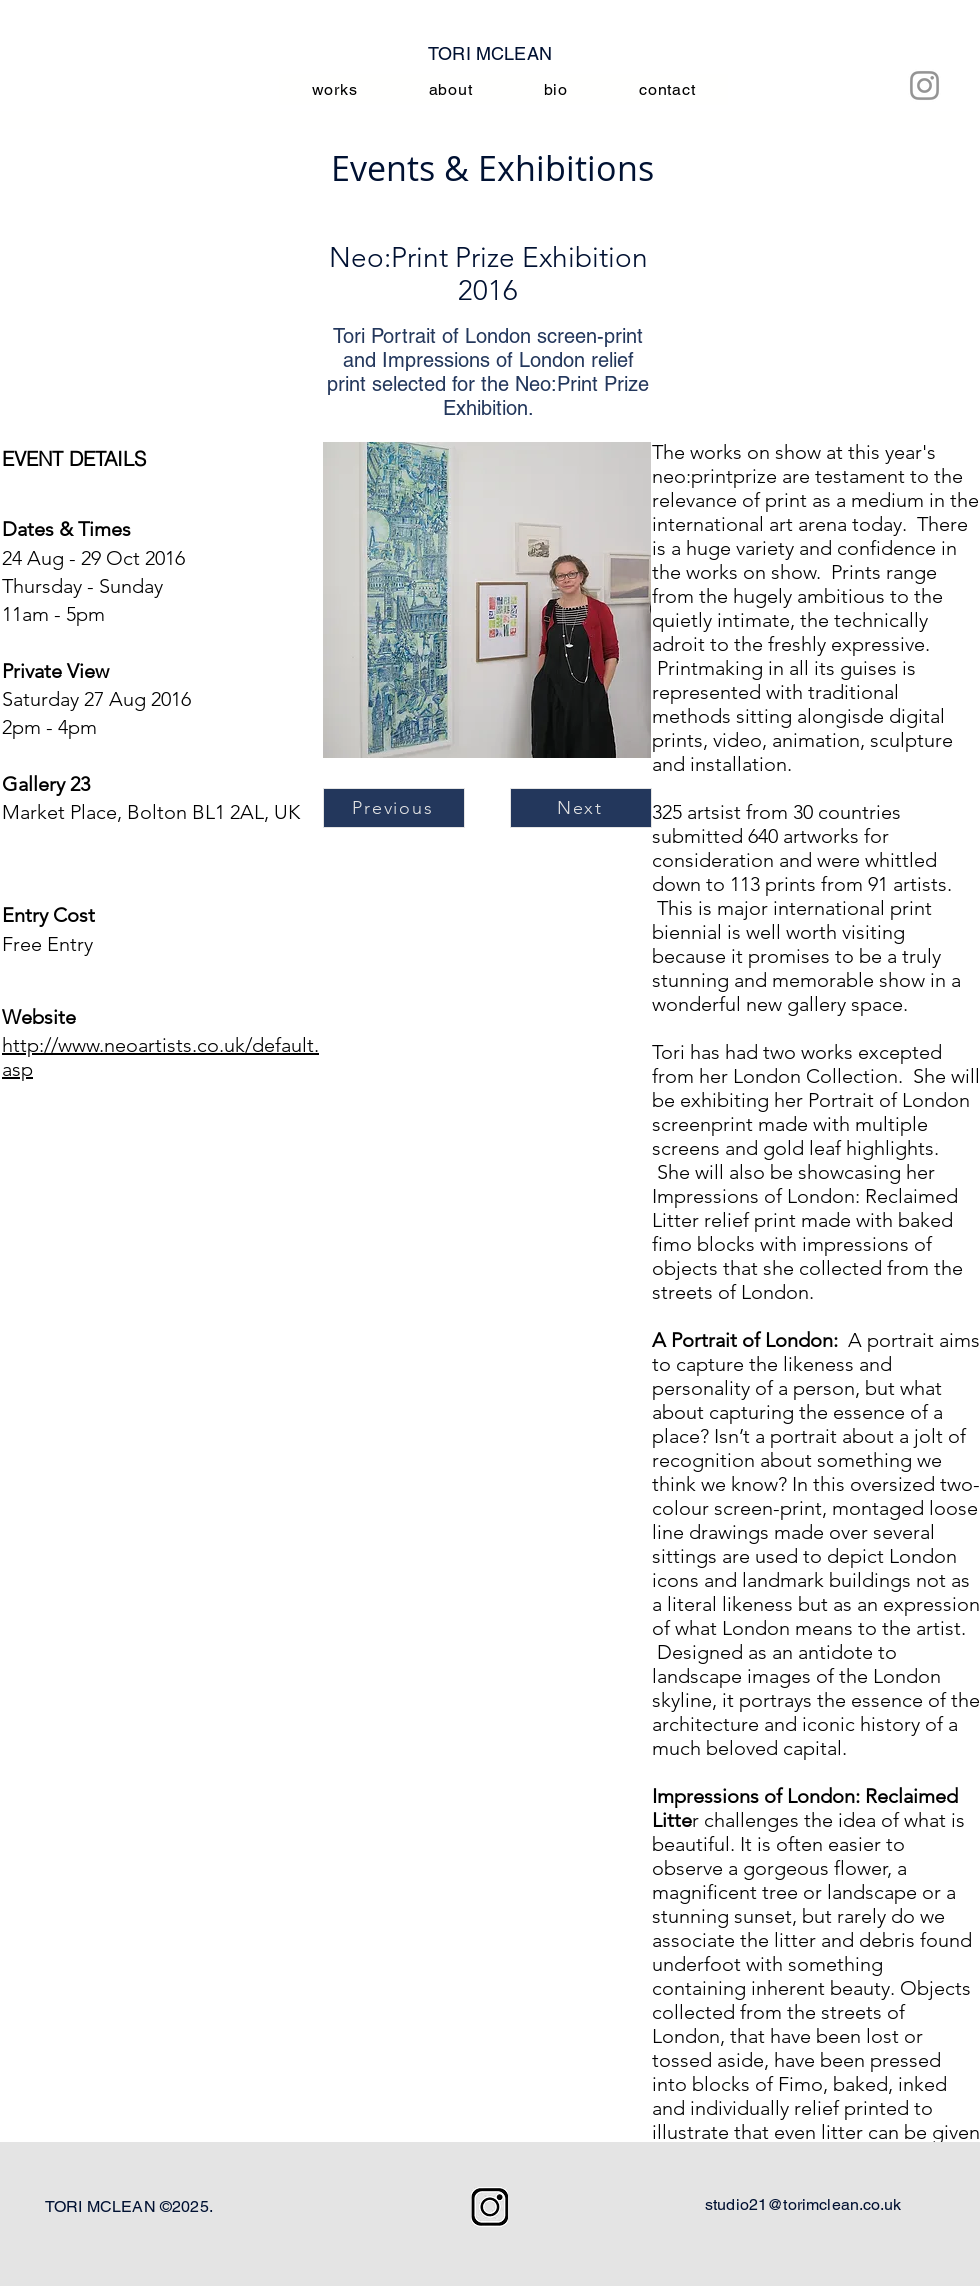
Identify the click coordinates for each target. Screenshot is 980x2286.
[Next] (581, 808)
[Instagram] (924, 85)
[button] (487, 600)
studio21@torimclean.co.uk (803, 2204)
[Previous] (394, 808)
